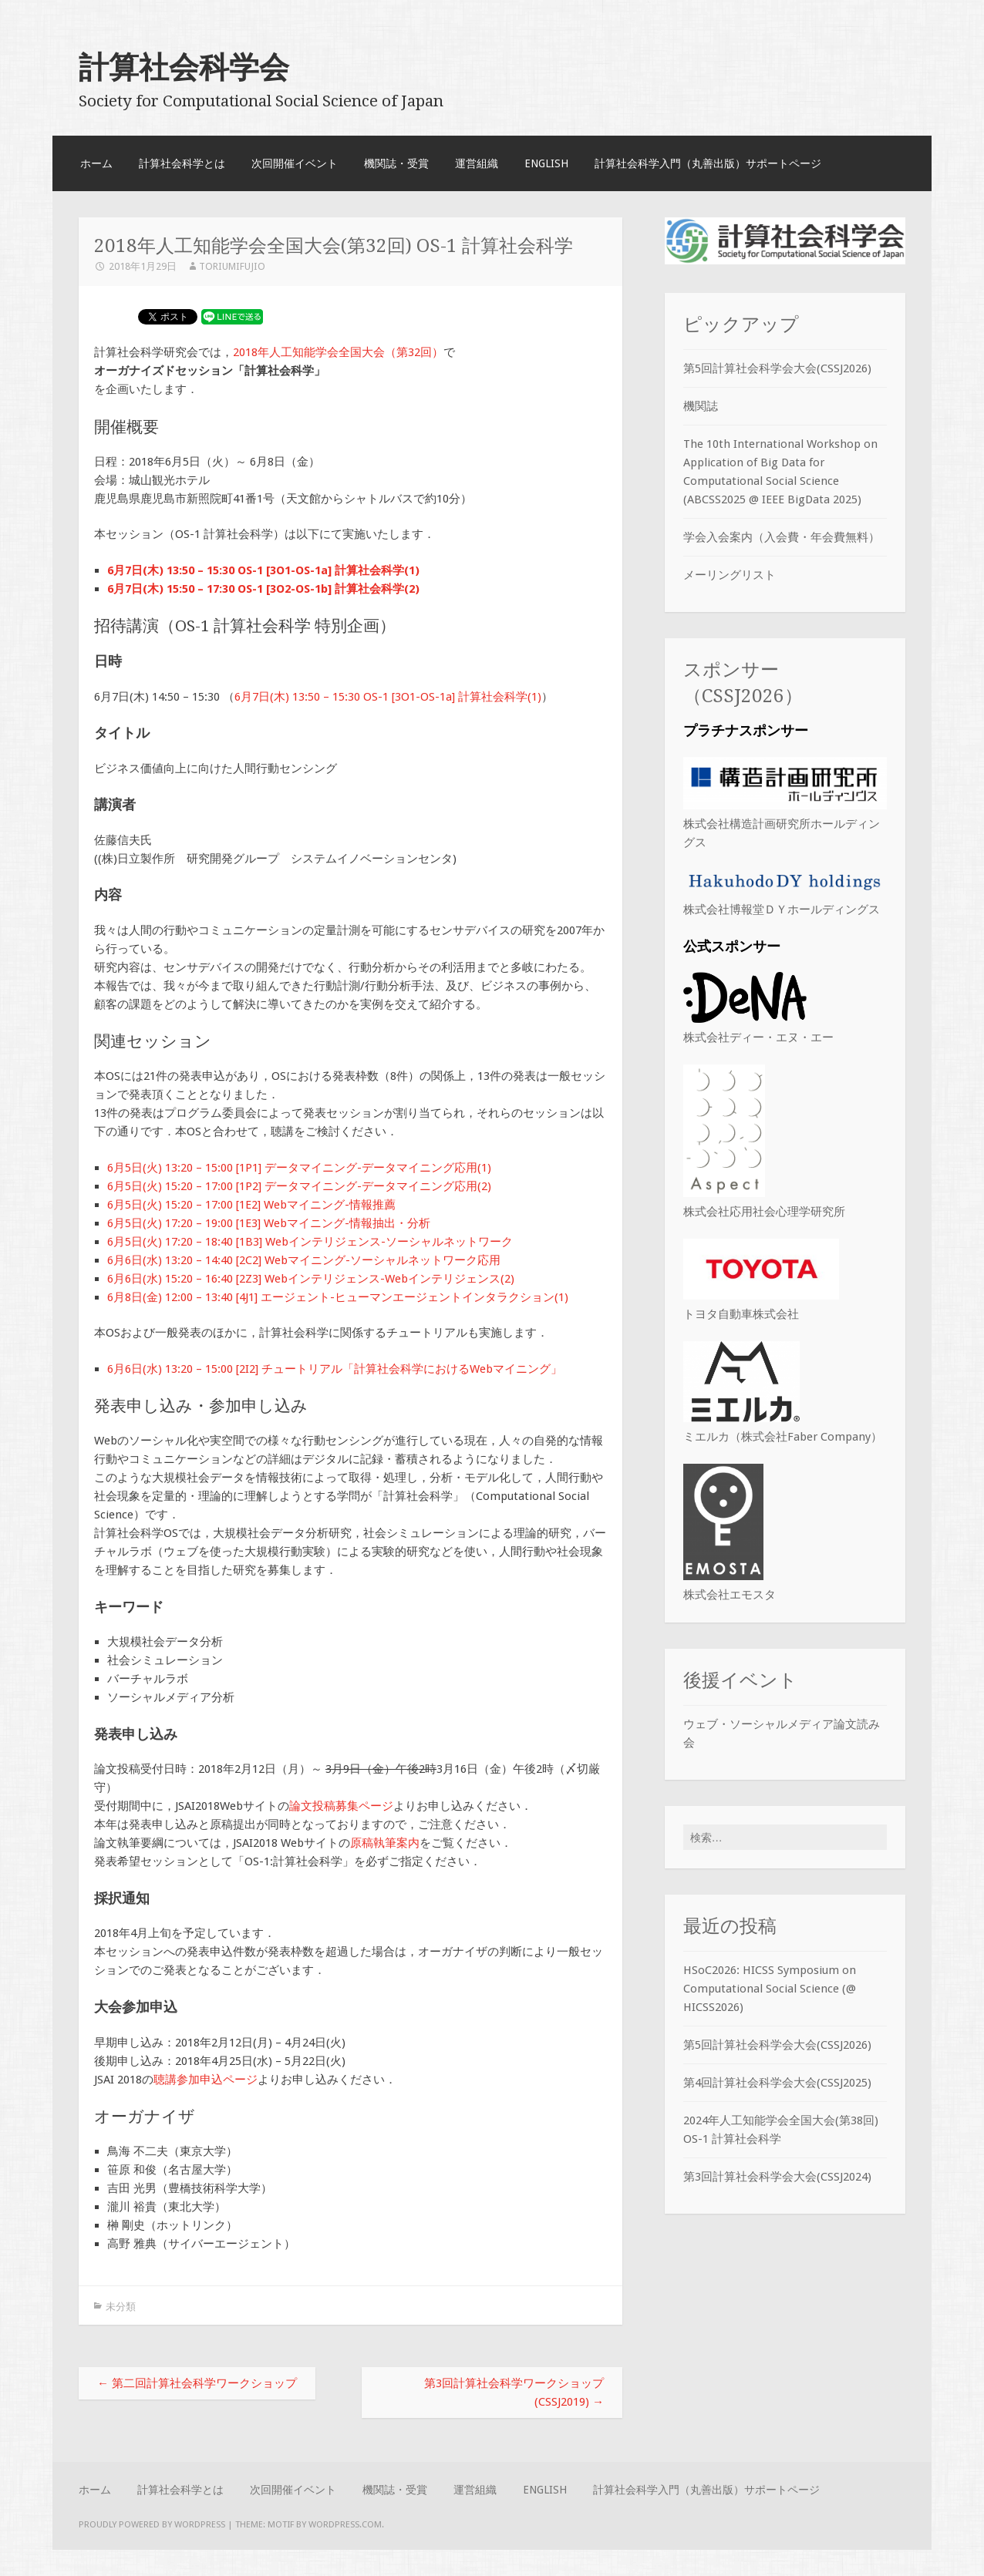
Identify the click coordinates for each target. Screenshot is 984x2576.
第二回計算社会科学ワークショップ (197, 2383)
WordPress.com (345, 2524)
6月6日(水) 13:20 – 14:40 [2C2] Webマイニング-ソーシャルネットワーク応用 (303, 1260)
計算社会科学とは (182, 163)
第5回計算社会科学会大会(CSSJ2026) (777, 368)
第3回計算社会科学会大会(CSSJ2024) (777, 2179)
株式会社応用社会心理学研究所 (764, 1212)
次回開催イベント (294, 163)
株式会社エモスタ (729, 1595)
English (546, 163)
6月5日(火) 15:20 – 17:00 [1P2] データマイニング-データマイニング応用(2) (299, 1186)
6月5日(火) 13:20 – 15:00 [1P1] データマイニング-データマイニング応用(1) (299, 1168)
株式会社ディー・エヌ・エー (758, 1037)
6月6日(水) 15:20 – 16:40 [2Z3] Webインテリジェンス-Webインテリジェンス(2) (310, 1279)
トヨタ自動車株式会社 (741, 1314)
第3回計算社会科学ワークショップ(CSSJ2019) (514, 2392)
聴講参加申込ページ (205, 2080)
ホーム (96, 163)
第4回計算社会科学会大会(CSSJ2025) (777, 2085)
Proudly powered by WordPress (152, 2524)
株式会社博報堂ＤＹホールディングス (781, 909)
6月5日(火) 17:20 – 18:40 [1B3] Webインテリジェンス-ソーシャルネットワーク (310, 1242)
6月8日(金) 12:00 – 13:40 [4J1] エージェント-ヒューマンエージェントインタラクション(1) (337, 1297)
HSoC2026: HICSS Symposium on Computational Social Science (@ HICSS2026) (769, 1991)
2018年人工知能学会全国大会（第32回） (338, 352)
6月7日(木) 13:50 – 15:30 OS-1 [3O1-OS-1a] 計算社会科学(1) (263, 570)
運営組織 (476, 163)
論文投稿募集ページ (341, 1806)
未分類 (121, 2306)
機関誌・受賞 (396, 163)
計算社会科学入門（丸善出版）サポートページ (708, 163)
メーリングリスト (729, 575)
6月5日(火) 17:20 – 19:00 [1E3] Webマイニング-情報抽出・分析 (268, 1223)
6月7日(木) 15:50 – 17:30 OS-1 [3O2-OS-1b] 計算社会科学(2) (263, 589)
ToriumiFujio (232, 266)
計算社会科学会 (184, 67)
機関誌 (700, 406)
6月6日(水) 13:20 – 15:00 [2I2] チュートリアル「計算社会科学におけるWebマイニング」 (334, 1369)
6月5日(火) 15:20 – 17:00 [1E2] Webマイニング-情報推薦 (251, 1205)
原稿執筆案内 (385, 1843)
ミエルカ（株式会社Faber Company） (782, 1437)
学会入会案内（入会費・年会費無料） (781, 537)
